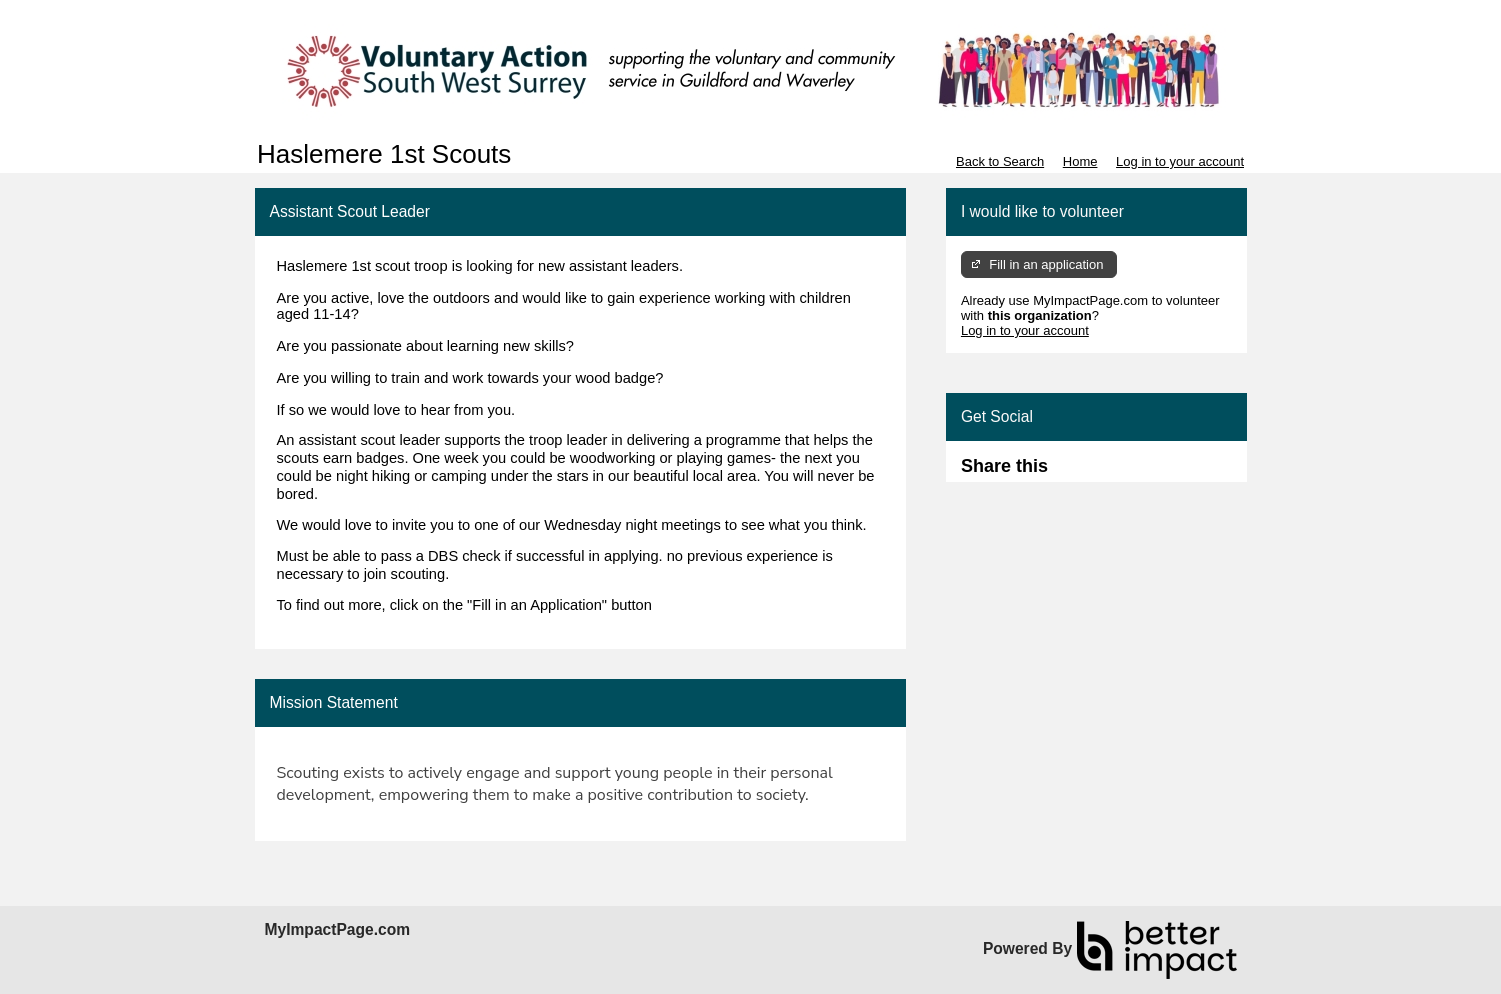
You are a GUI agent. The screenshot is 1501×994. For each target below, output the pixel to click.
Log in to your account (1180, 161)
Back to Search (1000, 161)
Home (1080, 161)
